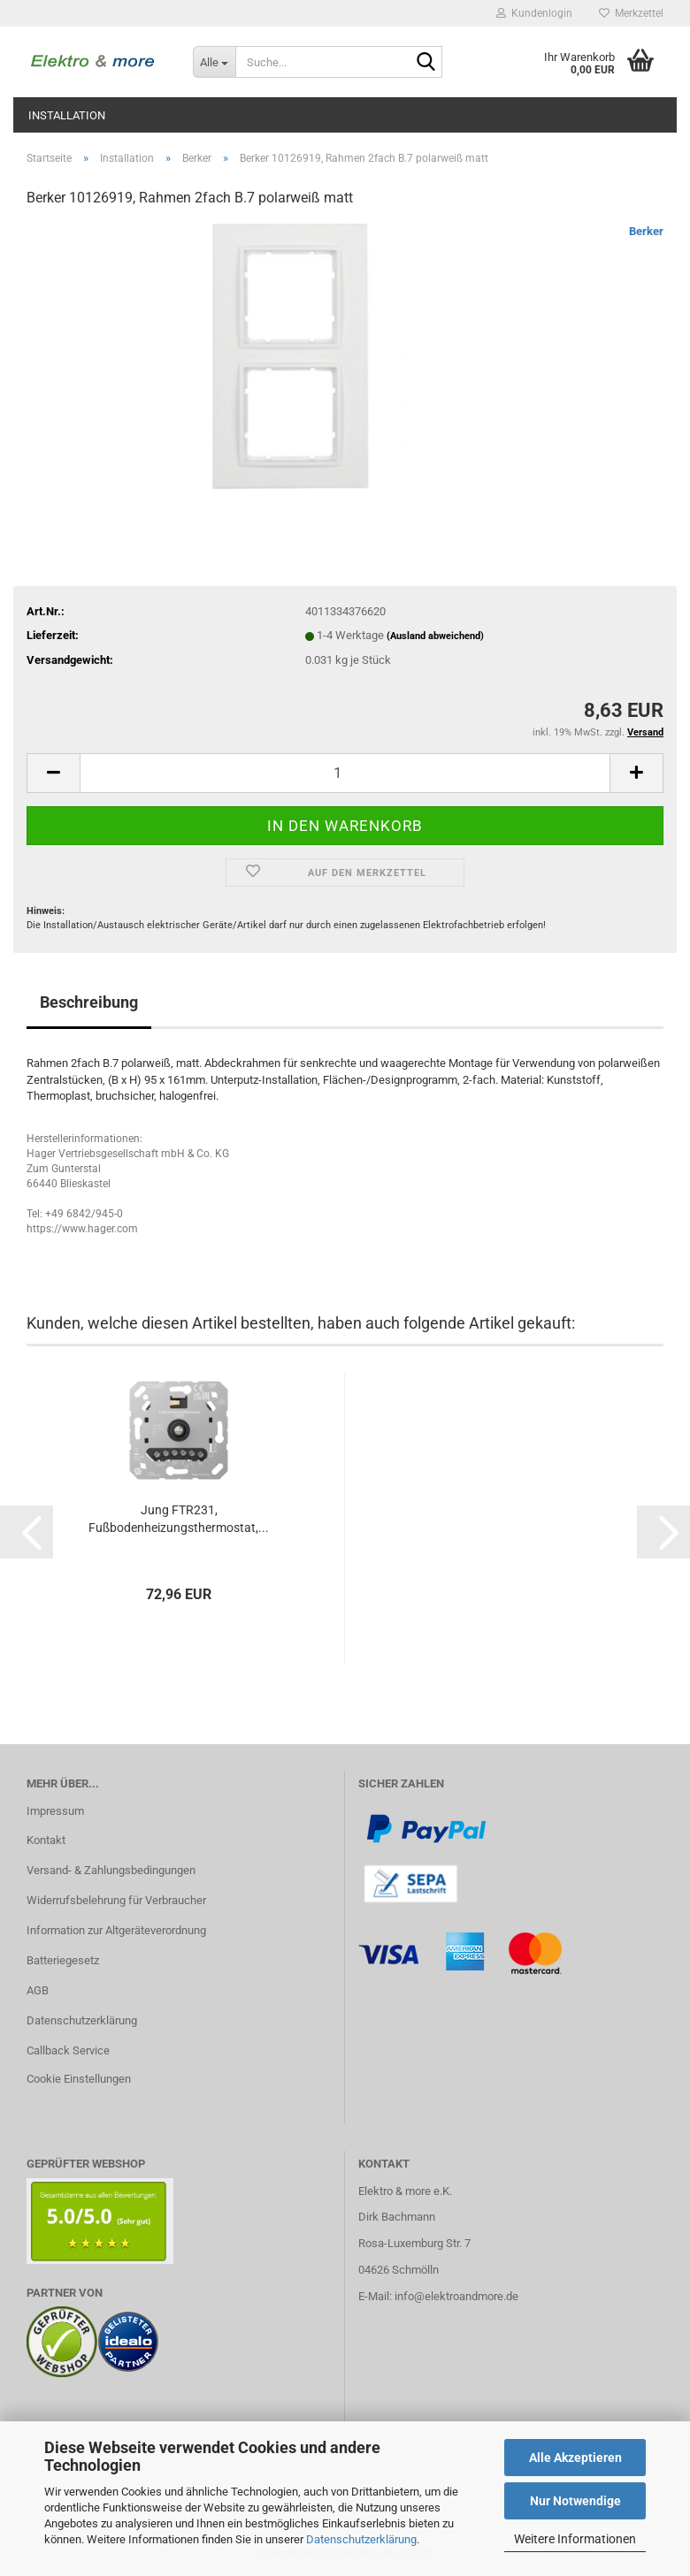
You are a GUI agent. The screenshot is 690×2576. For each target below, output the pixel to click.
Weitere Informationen (575, 2539)
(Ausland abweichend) (435, 636)
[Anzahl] (345, 773)
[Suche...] (214, 62)
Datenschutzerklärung (361, 2539)
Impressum (55, 1811)
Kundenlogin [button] (534, 13)
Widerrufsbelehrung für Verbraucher (116, 1900)
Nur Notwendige (575, 2501)
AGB (38, 1990)
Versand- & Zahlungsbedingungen (111, 1870)
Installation (66, 115)
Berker (646, 231)
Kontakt (46, 1840)
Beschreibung (89, 1002)
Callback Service (68, 2050)
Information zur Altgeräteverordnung (116, 1930)
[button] (53, 773)
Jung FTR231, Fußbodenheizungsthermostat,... (178, 1519)
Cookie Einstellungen (79, 2078)
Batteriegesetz (63, 1960)
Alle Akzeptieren (575, 2457)
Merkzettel (631, 13)
